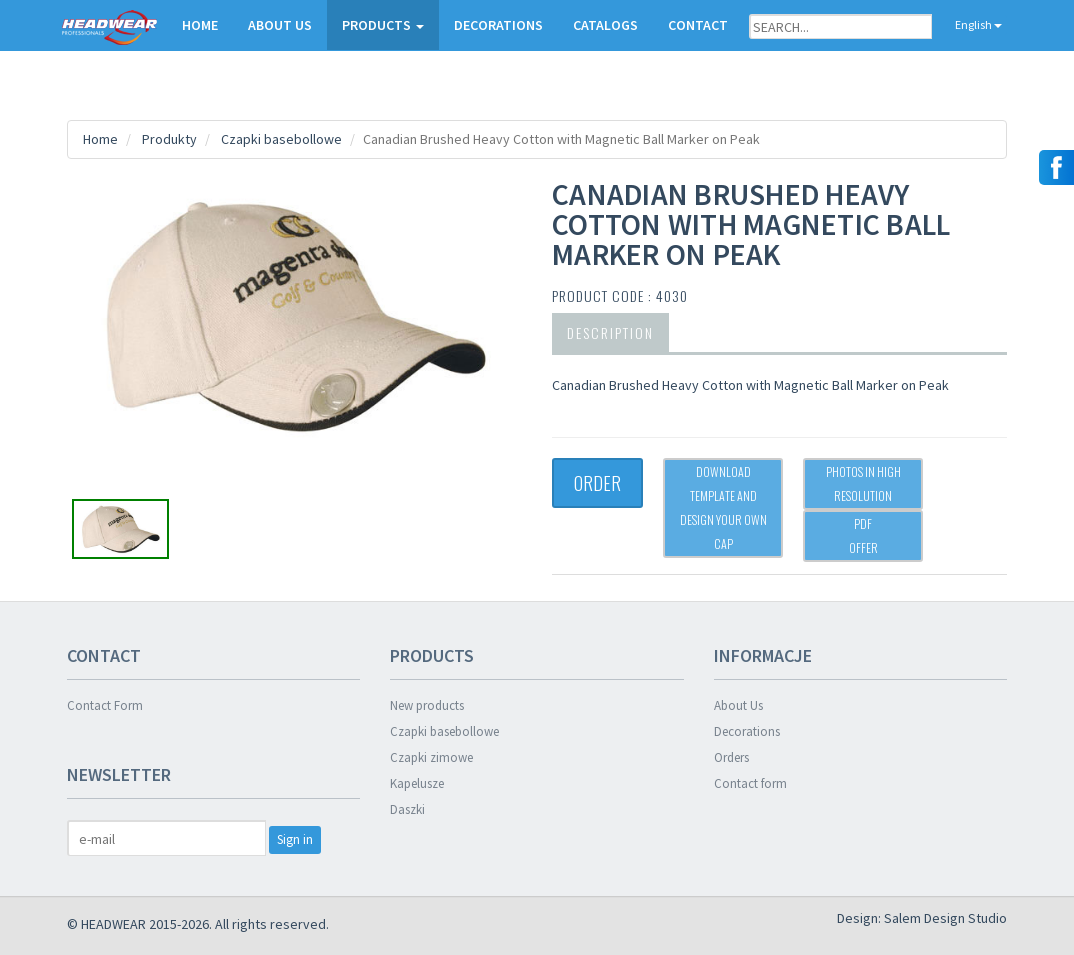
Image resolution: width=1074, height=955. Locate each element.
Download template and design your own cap (723, 507)
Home (100, 139)
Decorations (747, 731)
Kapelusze (417, 783)
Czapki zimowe (431, 757)
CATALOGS (605, 25)
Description (610, 332)
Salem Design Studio (945, 918)
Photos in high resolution (863, 483)
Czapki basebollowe (281, 139)
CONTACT (698, 25)
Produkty (169, 139)
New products (427, 705)
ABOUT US (280, 25)
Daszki (407, 809)
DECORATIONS (498, 25)
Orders (731, 757)
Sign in (295, 839)
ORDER (597, 483)
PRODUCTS (383, 25)
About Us (738, 705)
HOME (200, 25)
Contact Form (105, 705)
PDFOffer (863, 535)
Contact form (750, 783)
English (969, 24)
